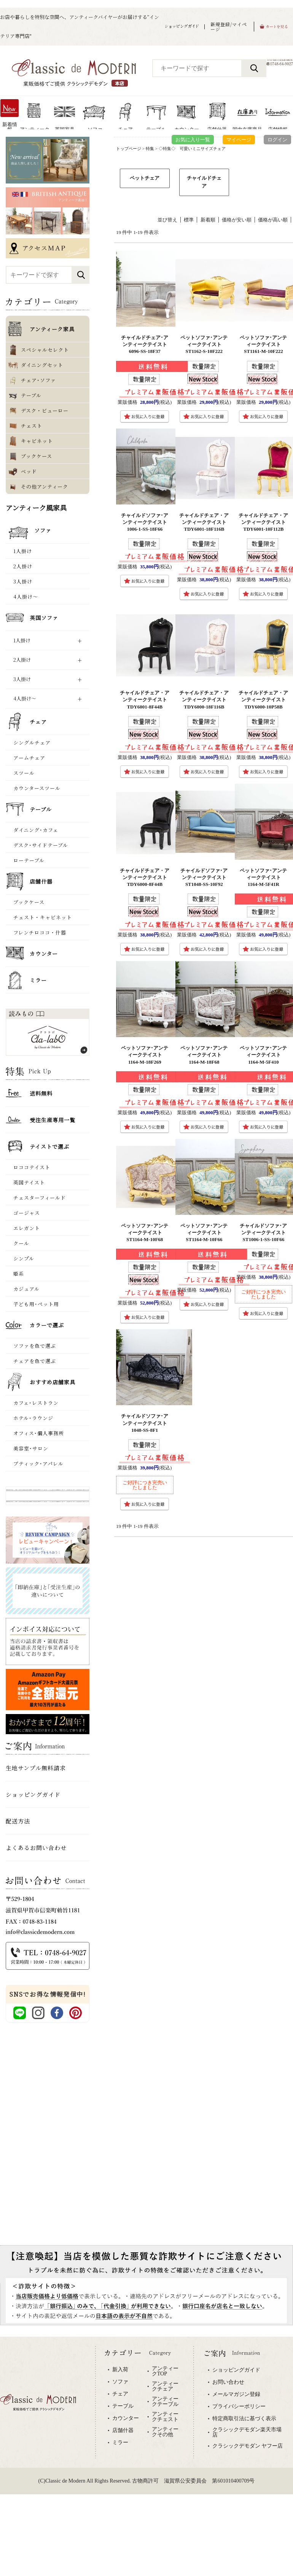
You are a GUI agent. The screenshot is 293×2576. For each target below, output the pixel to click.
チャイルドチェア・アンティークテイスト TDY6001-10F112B (265, 522)
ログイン (277, 139)
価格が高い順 (273, 220)
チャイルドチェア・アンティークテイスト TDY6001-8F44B (146, 699)
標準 (189, 220)
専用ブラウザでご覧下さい (146, 2426)
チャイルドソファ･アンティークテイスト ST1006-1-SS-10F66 (265, 1232)
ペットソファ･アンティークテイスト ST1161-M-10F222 (263, 344)
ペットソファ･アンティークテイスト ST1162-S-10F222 (204, 344)
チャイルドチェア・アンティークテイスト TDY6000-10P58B (265, 699)
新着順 (208, 220)
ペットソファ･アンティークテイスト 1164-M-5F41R (263, 877)
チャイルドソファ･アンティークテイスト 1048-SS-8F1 (146, 1423)
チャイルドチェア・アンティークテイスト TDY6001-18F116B (205, 522)
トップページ (128, 148)
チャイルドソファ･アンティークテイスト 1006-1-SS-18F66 (146, 522)
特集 (150, 148)
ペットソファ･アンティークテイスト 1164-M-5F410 (263, 1054)
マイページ (238, 139)
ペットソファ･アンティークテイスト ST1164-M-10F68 (144, 1232)
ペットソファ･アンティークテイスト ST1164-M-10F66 (204, 1232)
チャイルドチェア (204, 182)
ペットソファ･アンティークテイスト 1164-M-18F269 (144, 1054)
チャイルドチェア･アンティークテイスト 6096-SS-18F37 (146, 344)
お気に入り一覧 (192, 139)
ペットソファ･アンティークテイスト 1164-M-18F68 (204, 1054)
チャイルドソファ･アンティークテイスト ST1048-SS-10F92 (205, 877)
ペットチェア (144, 178)
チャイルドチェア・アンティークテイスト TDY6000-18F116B (205, 699)
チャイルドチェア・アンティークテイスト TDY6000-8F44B (146, 877)
